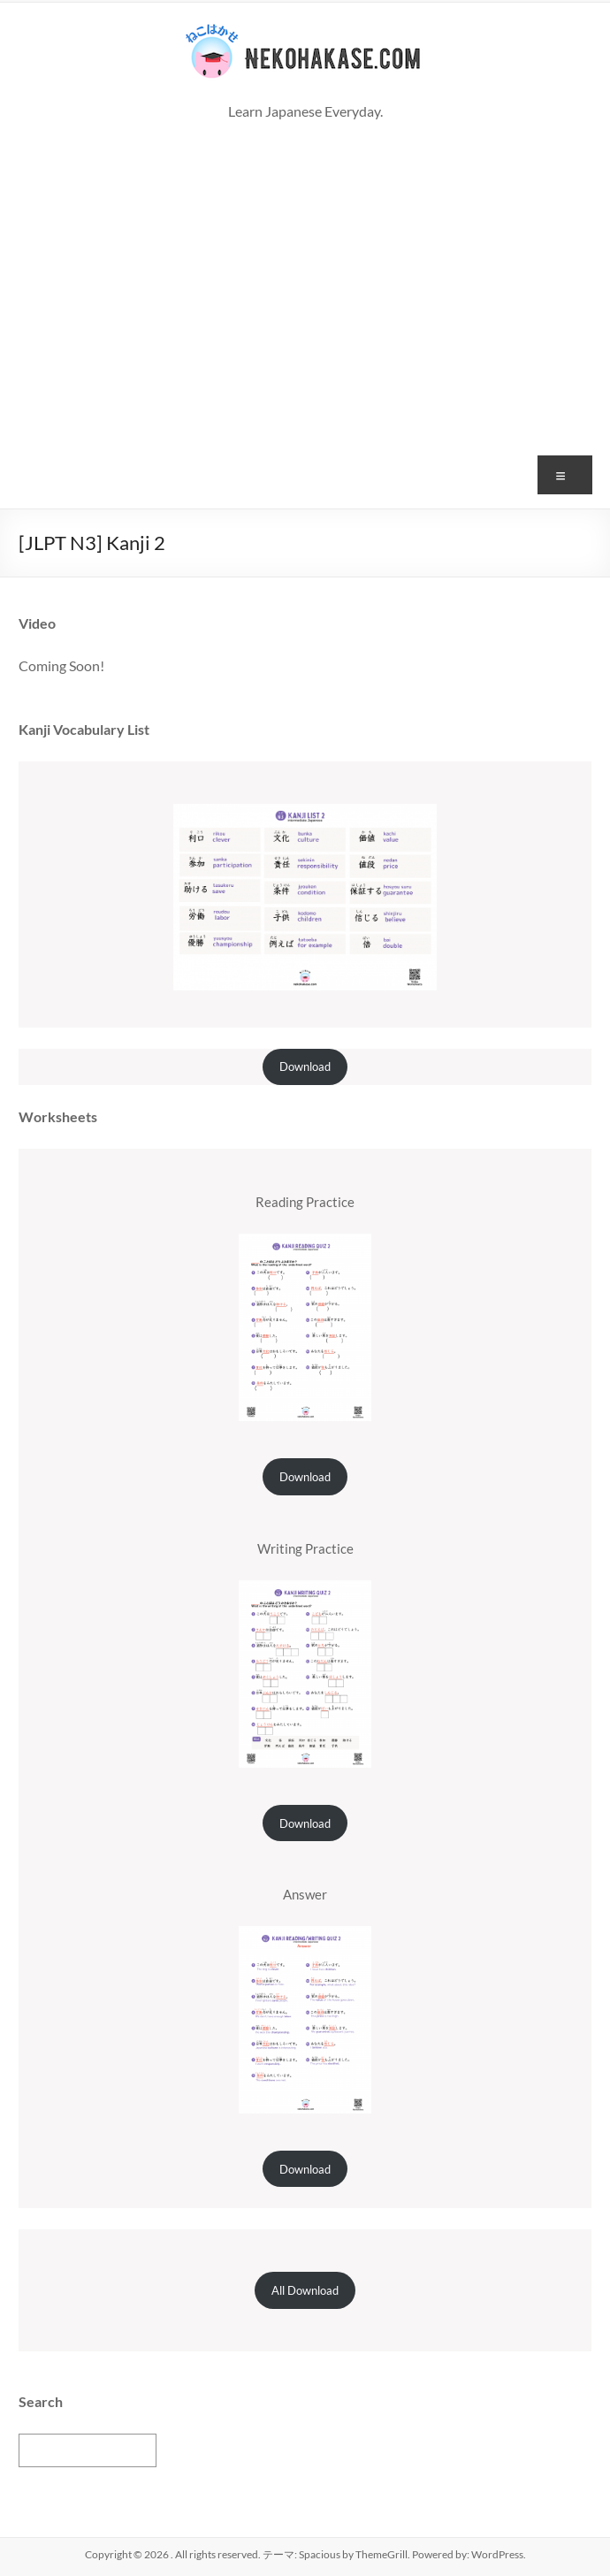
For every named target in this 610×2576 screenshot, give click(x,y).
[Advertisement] (305, 358)
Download (305, 1066)
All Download (305, 2290)
